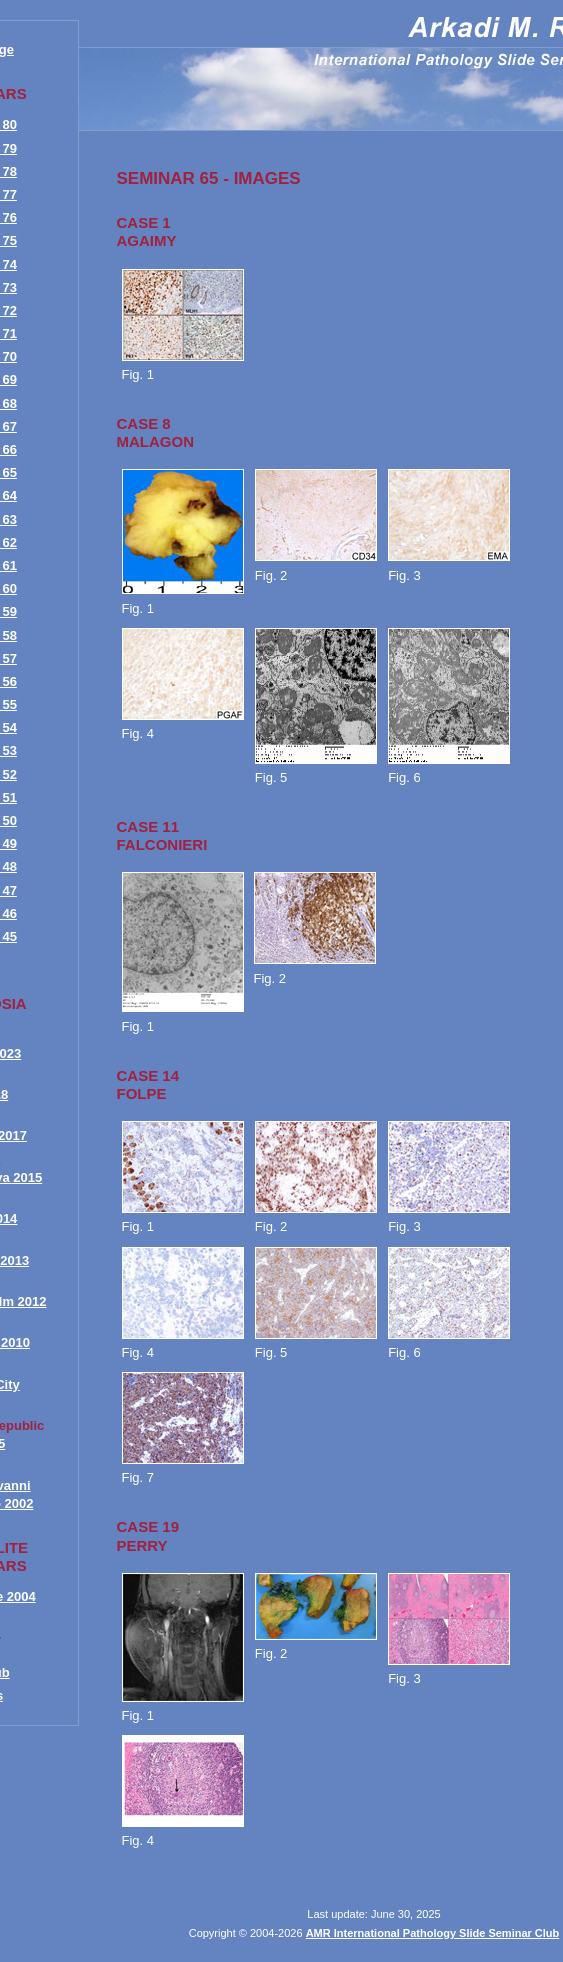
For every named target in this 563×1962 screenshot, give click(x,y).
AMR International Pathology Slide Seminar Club (433, 1933)
